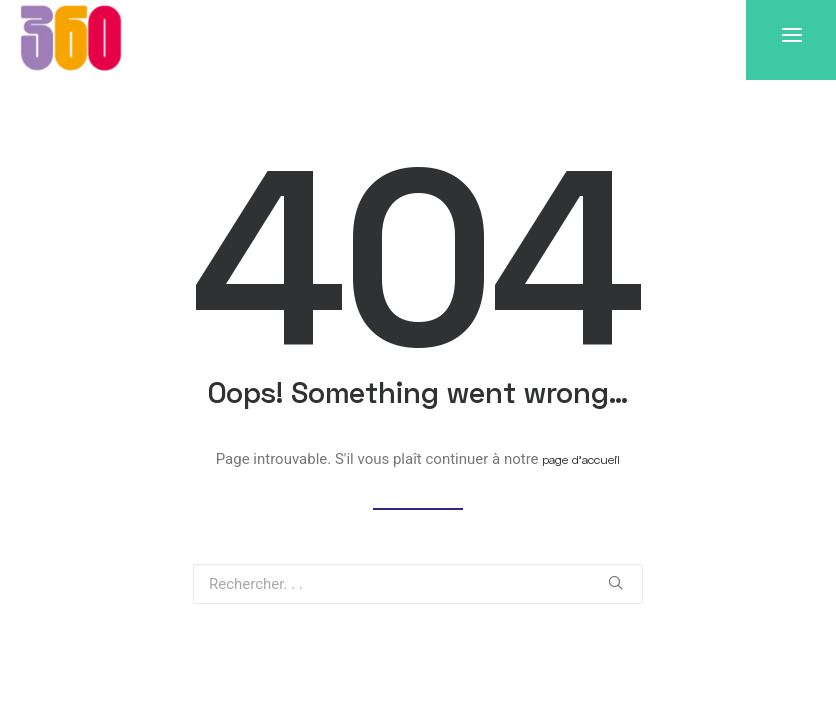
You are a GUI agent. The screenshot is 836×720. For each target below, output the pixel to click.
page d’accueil (581, 459)
